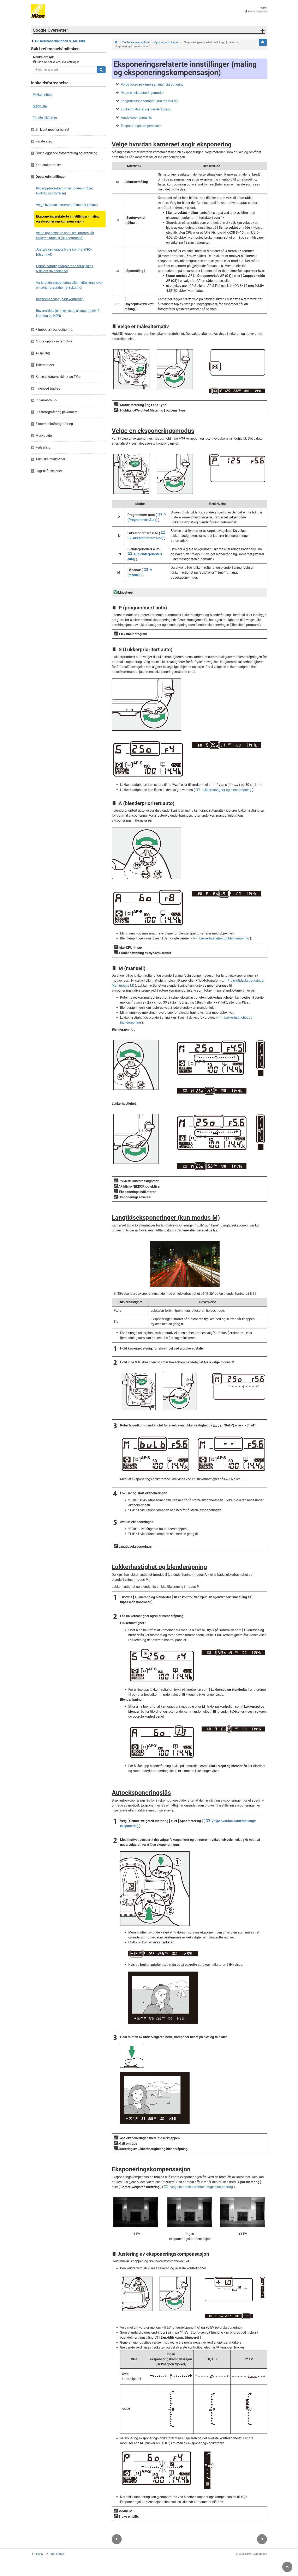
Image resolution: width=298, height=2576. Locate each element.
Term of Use (56, 2553)
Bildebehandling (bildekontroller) (60, 299)
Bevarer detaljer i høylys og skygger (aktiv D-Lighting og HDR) (68, 313)
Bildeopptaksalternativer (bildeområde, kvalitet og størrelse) (64, 190)
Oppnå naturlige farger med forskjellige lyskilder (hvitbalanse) (64, 268)
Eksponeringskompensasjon (141, 126)
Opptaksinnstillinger (166, 42)
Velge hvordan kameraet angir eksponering (152, 84)
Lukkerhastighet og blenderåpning (146, 109)
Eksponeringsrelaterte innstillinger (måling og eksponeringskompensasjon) (68, 218)
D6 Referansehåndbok (136, 42)
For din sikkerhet (45, 118)
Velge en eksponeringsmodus (142, 93)
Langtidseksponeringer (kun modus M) (149, 101)
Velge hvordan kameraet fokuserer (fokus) (67, 205)
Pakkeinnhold (43, 95)
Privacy (38, 2553)
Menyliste (40, 106)
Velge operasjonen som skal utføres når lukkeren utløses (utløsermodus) (65, 235)
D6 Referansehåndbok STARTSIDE (60, 41)
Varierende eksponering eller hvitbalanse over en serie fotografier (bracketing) (69, 285)
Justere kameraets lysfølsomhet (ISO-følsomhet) (63, 252)
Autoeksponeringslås (136, 118)
